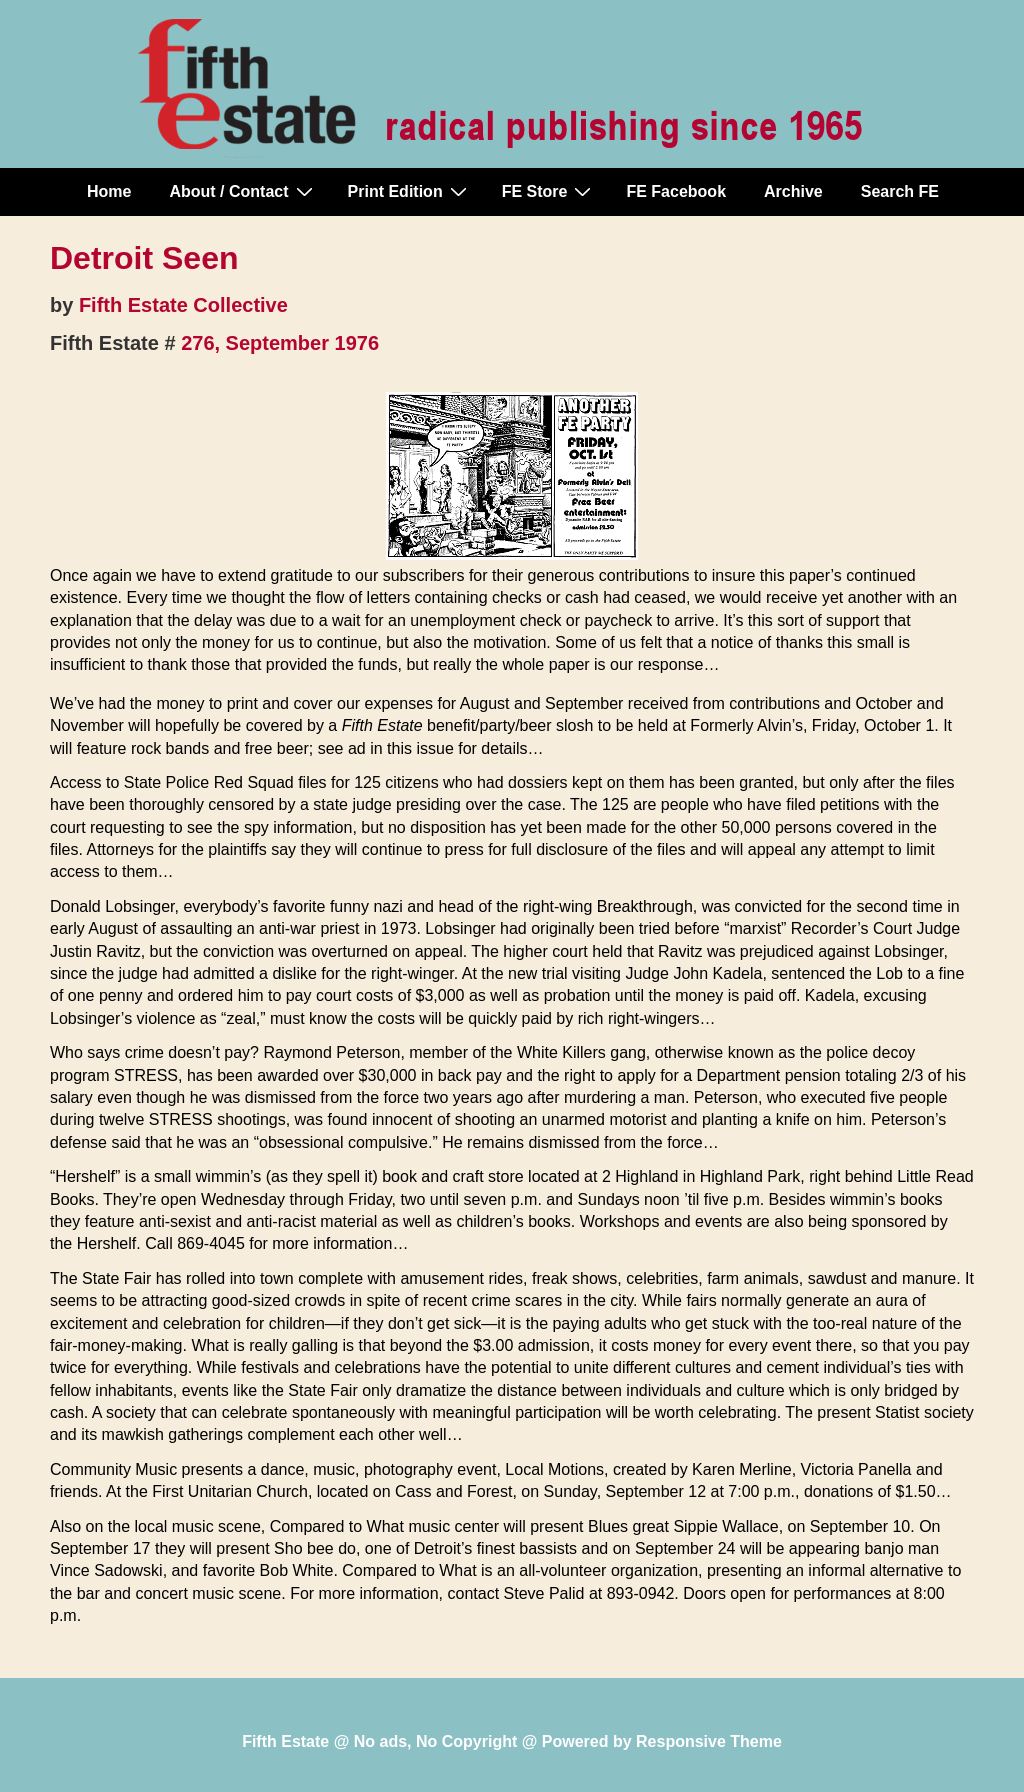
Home (109, 191)
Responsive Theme (709, 1741)
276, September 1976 (280, 343)
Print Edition (410, 191)
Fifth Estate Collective (183, 305)
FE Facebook (676, 191)
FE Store (549, 191)
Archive (793, 191)
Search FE (900, 191)
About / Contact (243, 191)
